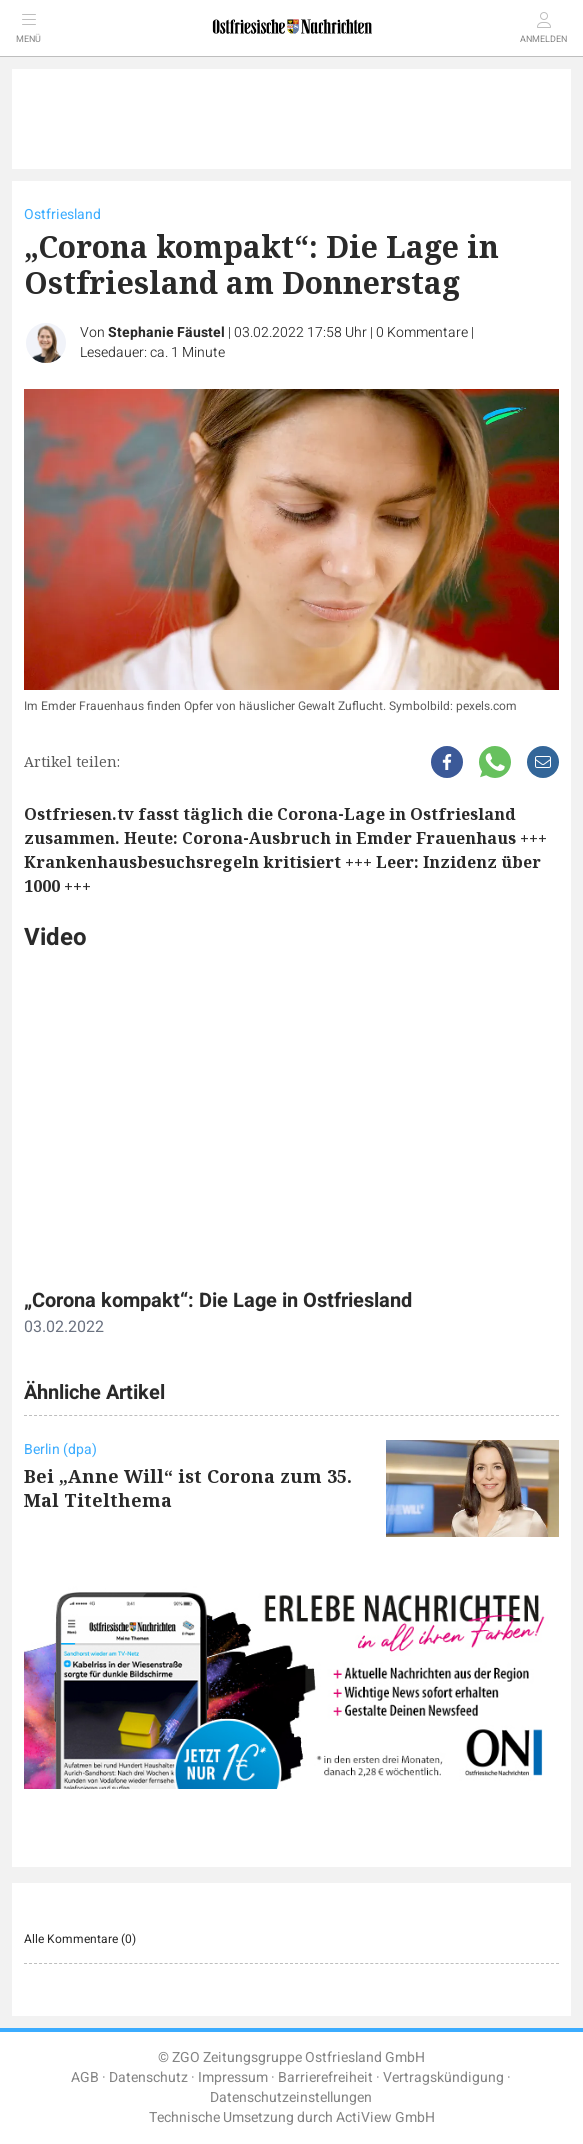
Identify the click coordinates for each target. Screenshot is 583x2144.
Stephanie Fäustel (166, 332)
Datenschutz (148, 2077)
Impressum (233, 2077)
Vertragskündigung (443, 2077)
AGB (85, 2077)
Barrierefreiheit (325, 2077)
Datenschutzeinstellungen (291, 2097)
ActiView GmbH (385, 2117)
